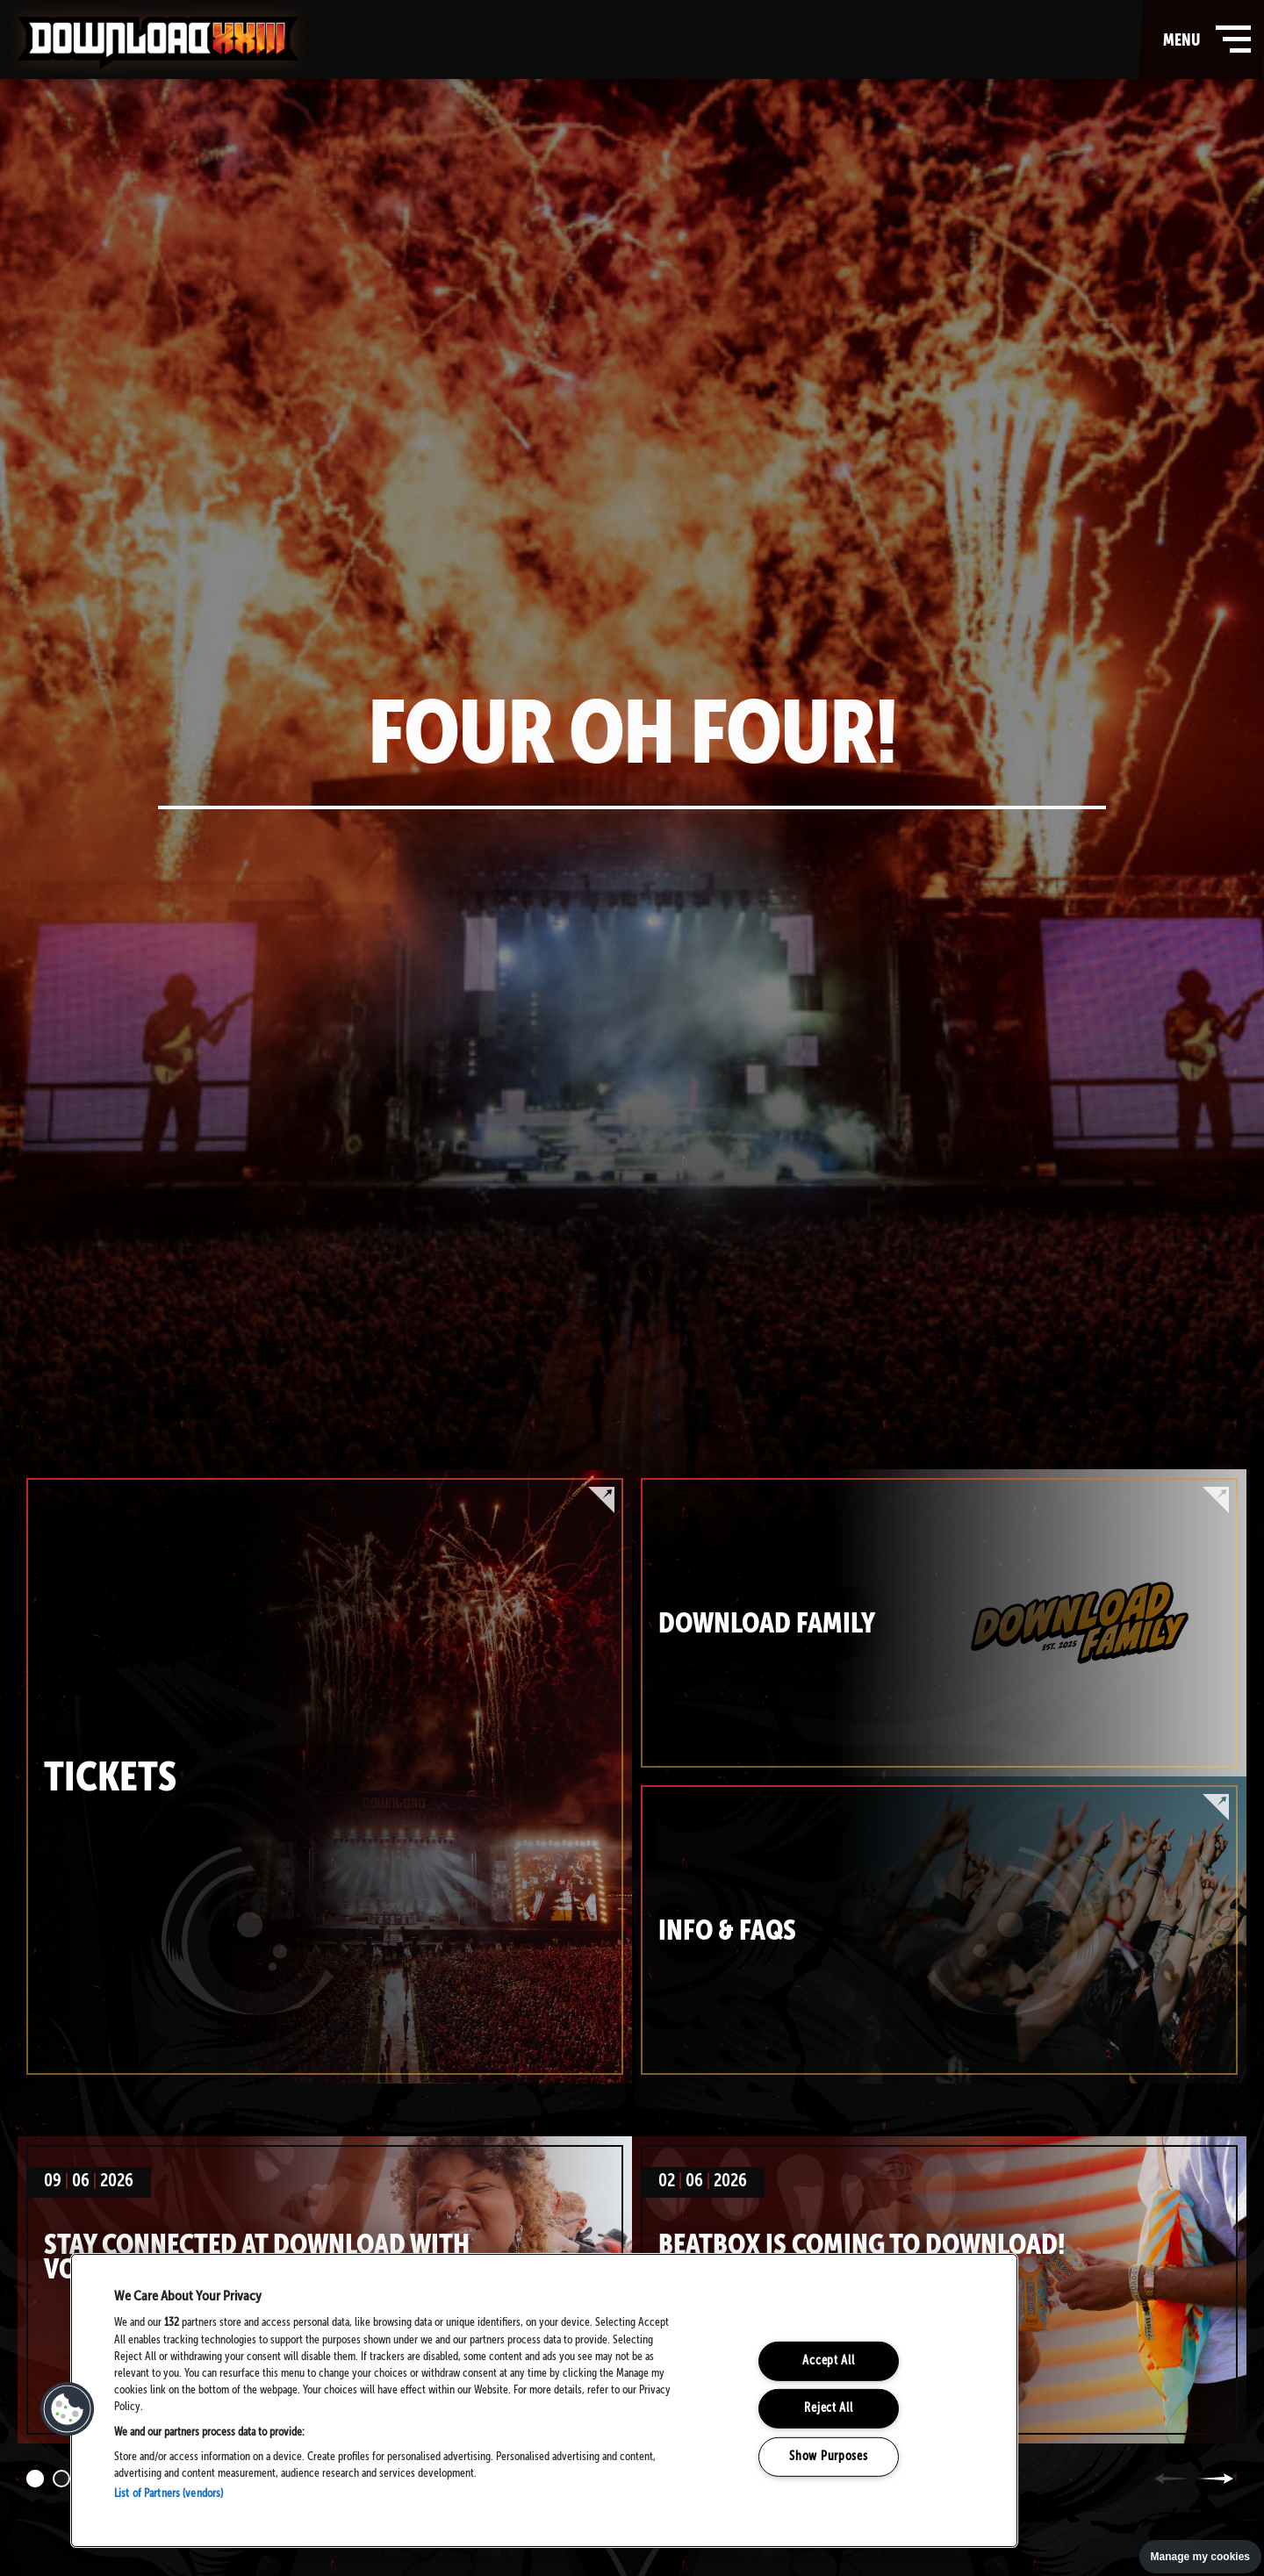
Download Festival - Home (158, 43)
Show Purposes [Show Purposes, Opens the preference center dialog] (828, 2456)
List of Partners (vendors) (168, 2494)
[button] (68, 2409)
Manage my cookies (1200, 2557)
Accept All (828, 2361)
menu (1203, 39)
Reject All (828, 2408)
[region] (544, 2400)
